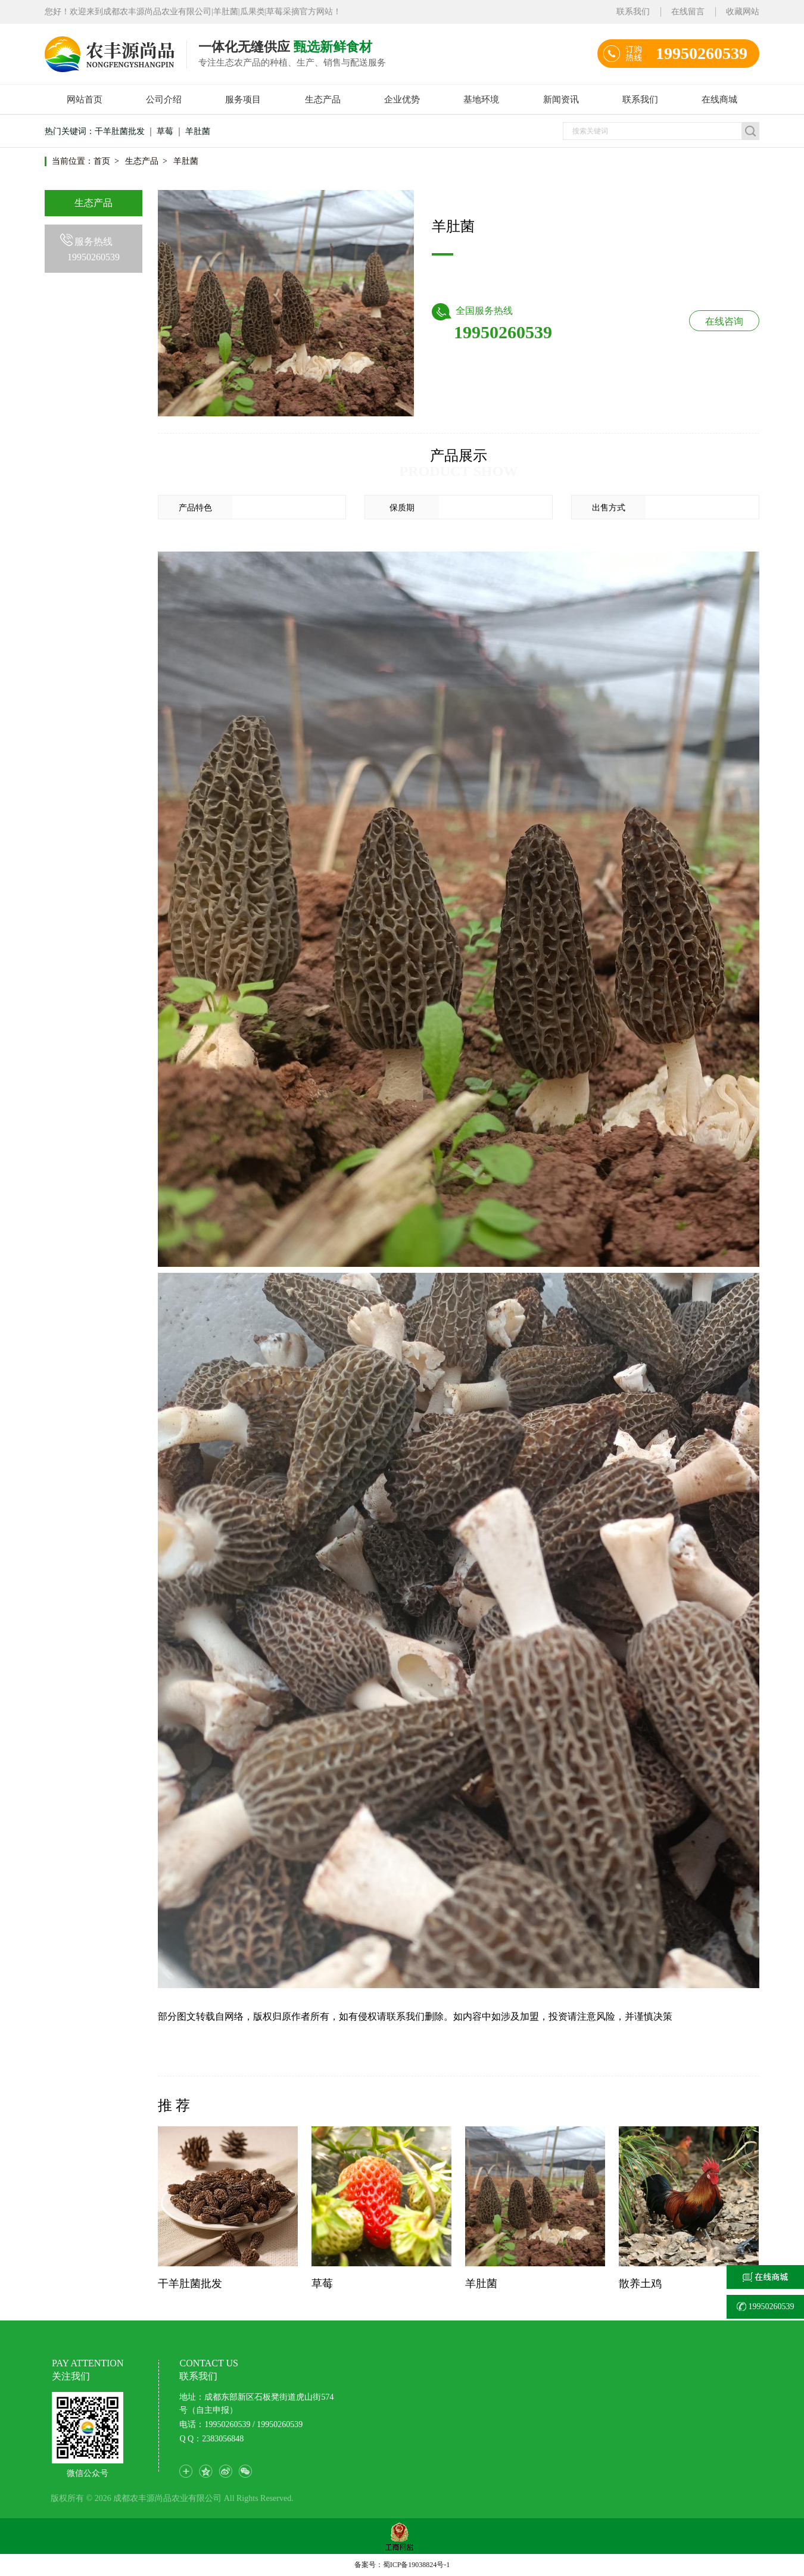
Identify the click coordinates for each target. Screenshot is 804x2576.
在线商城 (719, 99)
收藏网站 (742, 11)
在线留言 (688, 11)
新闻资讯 (561, 99)
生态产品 (323, 99)
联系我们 (633, 11)
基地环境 (481, 99)
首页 (102, 161)
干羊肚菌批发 (120, 131)
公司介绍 (164, 99)
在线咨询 (724, 321)
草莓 (165, 131)
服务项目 (243, 99)
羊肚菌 (197, 131)
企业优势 (402, 99)
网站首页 (84, 99)
